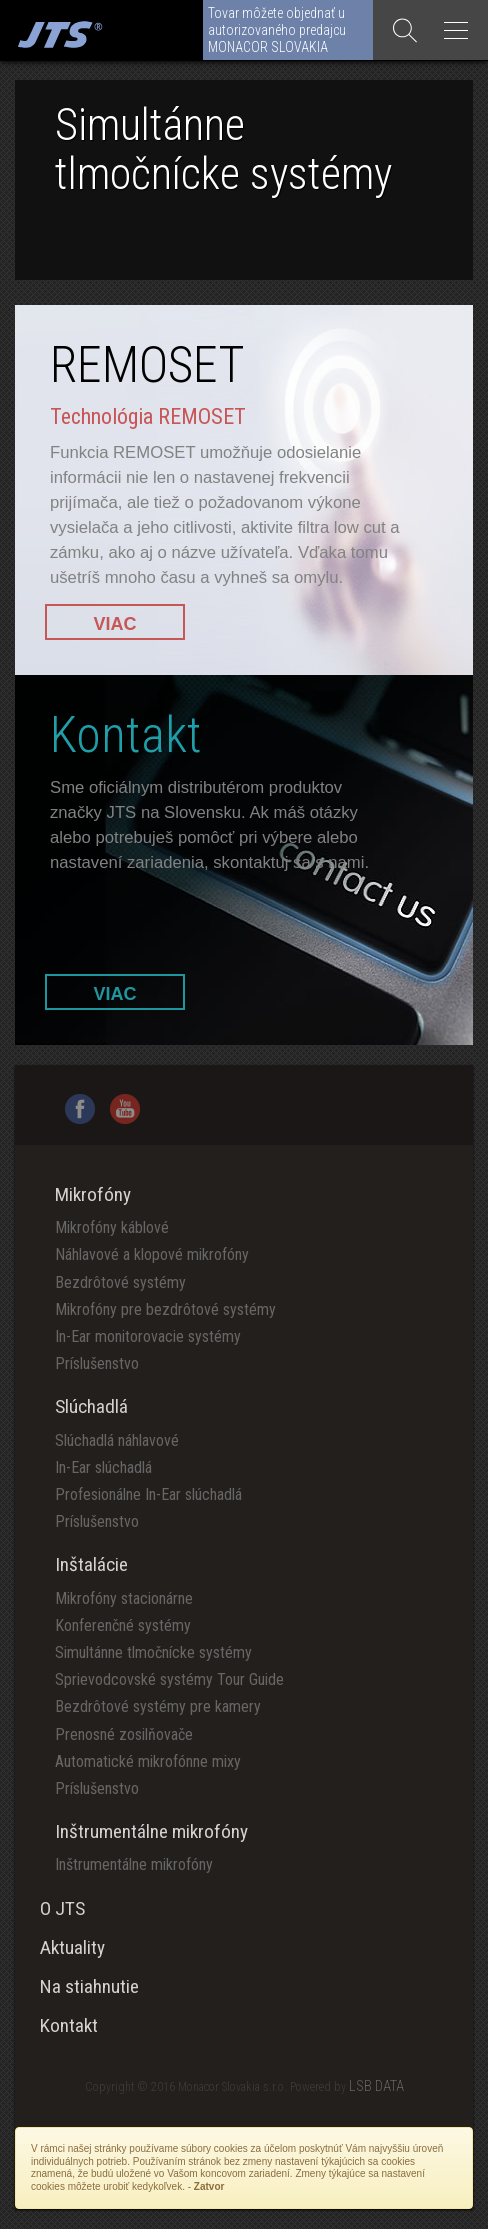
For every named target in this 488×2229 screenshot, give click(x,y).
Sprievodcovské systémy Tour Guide (169, 1679)
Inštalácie (91, 1564)
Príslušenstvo (97, 1363)
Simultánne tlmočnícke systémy (153, 1652)
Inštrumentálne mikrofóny (151, 1831)
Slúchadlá (91, 1406)
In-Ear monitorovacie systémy (148, 1336)
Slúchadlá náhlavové (117, 1440)
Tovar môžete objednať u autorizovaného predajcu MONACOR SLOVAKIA (277, 30)
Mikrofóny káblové (112, 1227)
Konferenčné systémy (123, 1625)
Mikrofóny (93, 1194)
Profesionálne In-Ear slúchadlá (148, 1494)
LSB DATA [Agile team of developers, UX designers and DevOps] (376, 2086)
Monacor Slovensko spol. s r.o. (57, 30)
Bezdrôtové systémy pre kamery (158, 1706)
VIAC (114, 624)
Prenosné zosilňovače (124, 1734)
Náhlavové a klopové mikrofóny (152, 1254)
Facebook (80, 1109)
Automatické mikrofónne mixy (148, 1761)
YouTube (125, 1109)
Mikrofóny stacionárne (124, 1598)
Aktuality (72, 1947)
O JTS (62, 1908)
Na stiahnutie (89, 1986)
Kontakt (69, 2025)
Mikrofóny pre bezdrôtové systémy (165, 1309)
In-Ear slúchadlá (103, 1467)
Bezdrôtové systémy (120, 1282)
